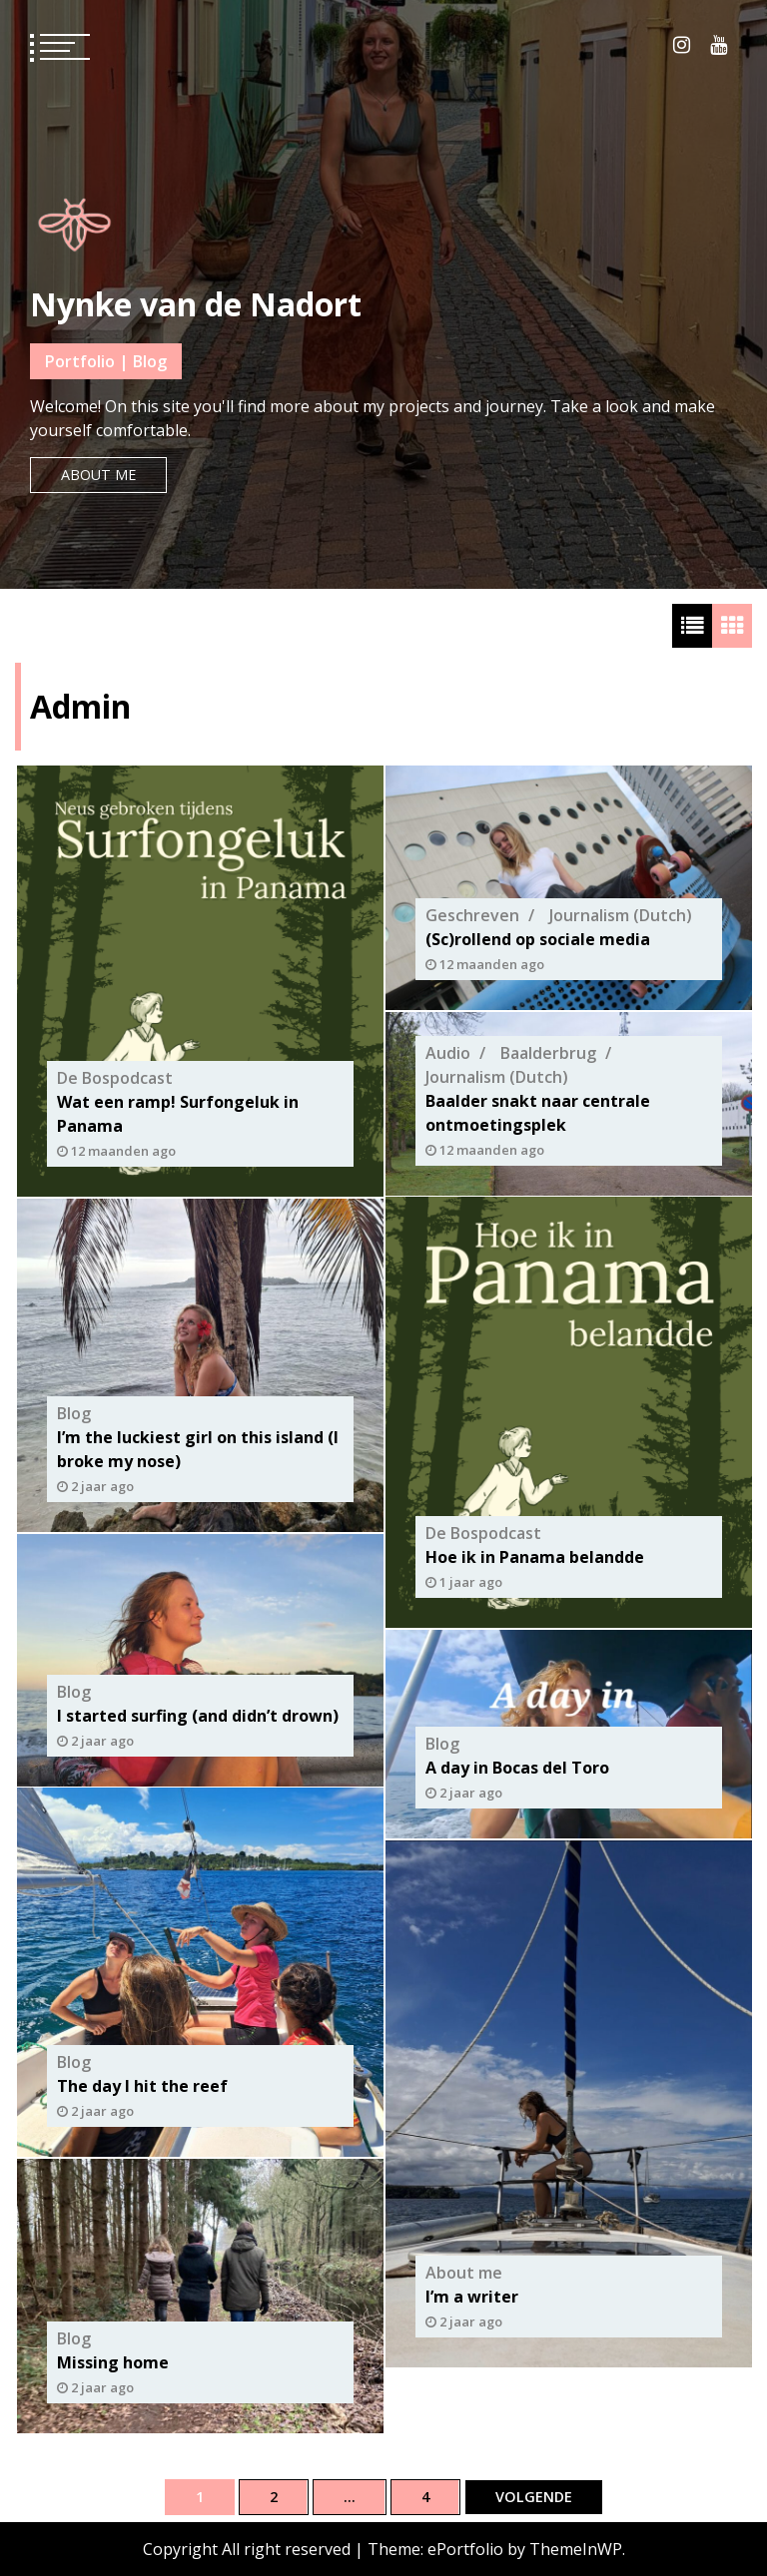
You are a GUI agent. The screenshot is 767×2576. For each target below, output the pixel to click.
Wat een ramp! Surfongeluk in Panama (178, 1114)
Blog (74, 1413)
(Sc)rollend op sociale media (537, 939)
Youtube (718, 45)
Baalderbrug (548, 1052)
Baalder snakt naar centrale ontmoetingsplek (537, 1112)
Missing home (113, 2361)
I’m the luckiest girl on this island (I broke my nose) (198, 1449)
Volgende (533, 2496)
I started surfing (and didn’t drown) (198, 1715)
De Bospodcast (115, 1078)
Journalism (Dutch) (620, 915)
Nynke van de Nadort (196, 303)
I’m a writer (471, 2297)
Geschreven (472, 915)
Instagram (681, 45)
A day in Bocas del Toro (517, 1768)
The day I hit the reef (142, 2086)
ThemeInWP (575, 2549)
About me (98, 474)
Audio (447, 1052)
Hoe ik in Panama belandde (534, 1557)
